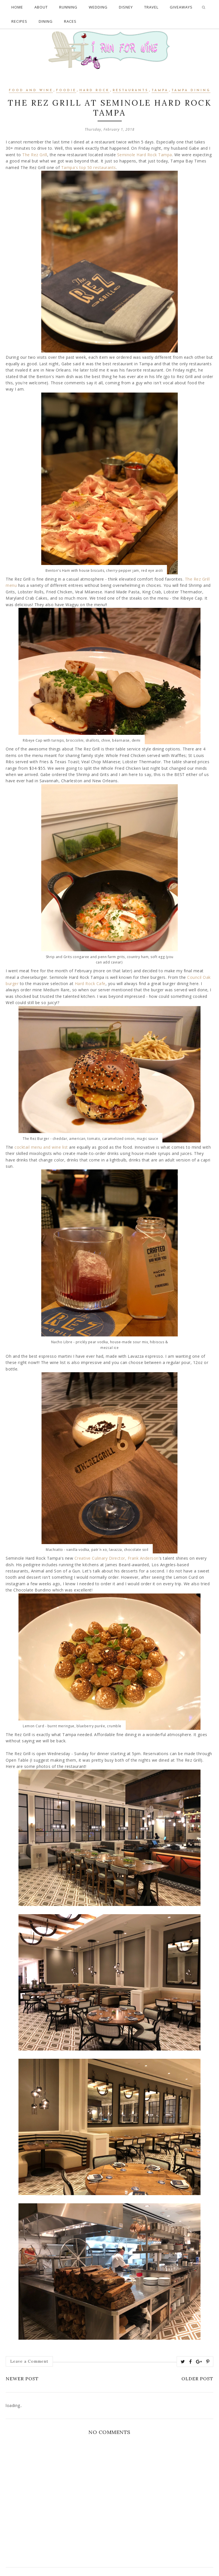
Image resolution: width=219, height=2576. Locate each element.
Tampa (160, 90)
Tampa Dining (191, 90)
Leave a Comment (29, 2361)
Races (70, 21)
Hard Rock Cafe (90, 983)
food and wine (31, 90)
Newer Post (22, 2378)
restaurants (130, 90)
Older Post (197, 2378)
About (41, 7)
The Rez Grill (34, 154)
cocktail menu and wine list (41, 1147)
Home (17, 7)
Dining (46, 21)
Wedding (98, 7)
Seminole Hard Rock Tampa (144, 154)
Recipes (19, 21)
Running (68, 7)
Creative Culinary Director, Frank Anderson (117, 1558)
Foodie (66, 90)
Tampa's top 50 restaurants (88, 167)
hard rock (94, 90)
